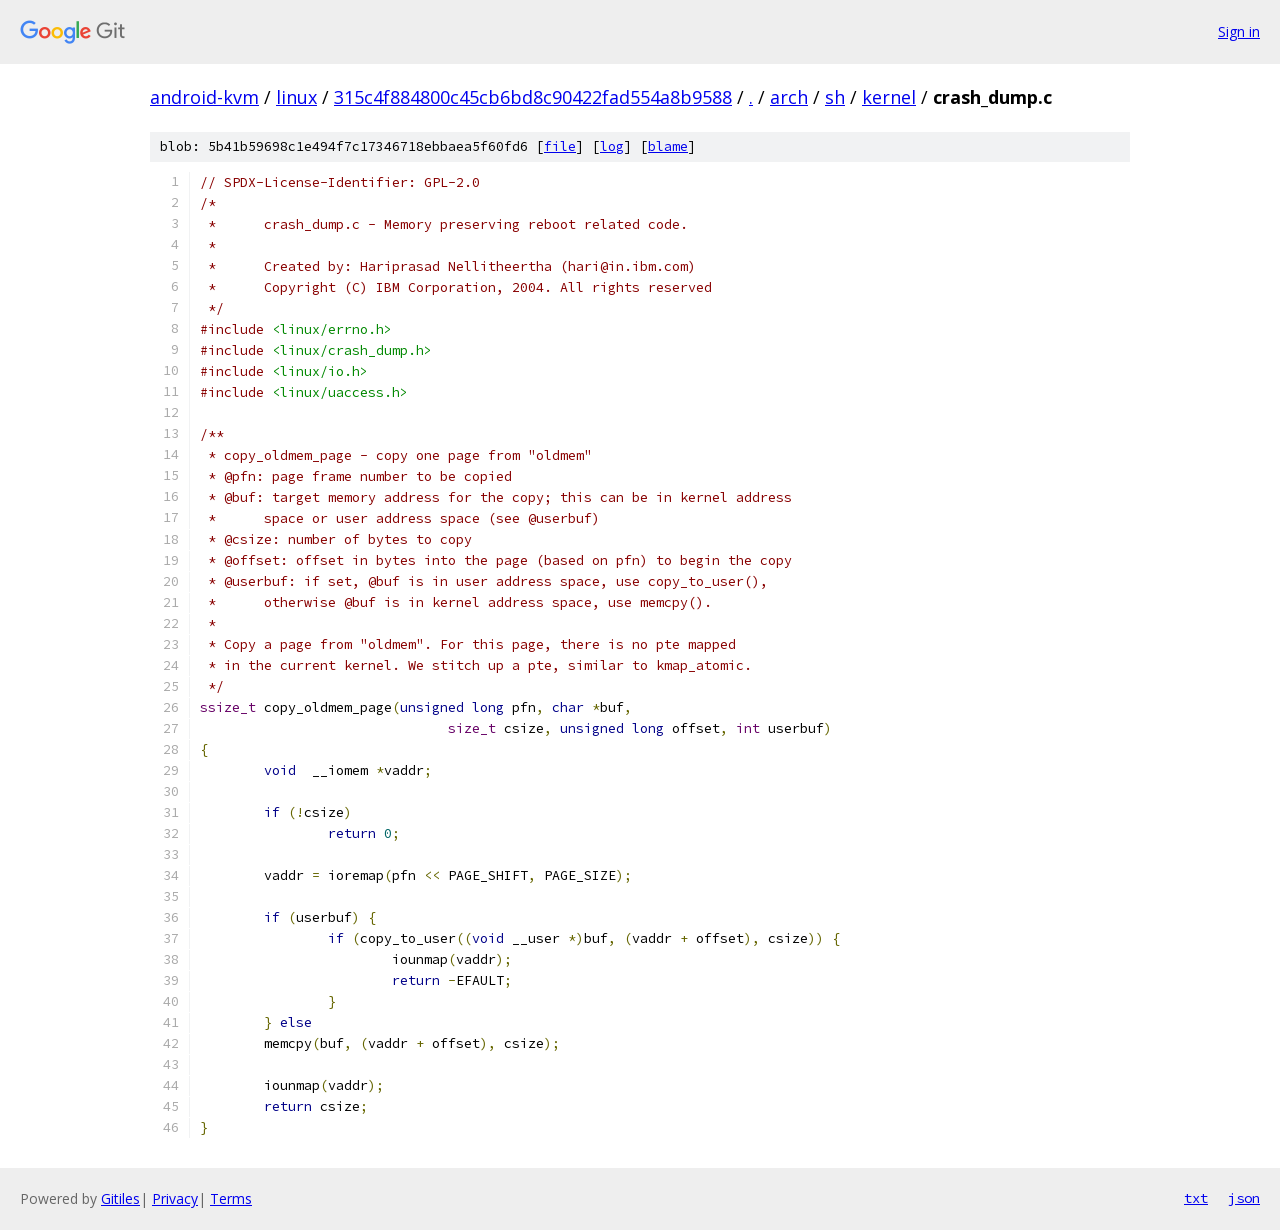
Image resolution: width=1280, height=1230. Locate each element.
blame (668, 146)
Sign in (1239, 31)
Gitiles (120, 1198)
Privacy (175, 1198)
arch (789, 97)
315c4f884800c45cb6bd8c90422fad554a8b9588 (533, 97)
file (560, 146)
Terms (231, 1198)
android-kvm (204, 97)
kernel (889, 97)
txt (1196, 1198)
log (612, 146)
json (1244, 1198)
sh (835, 97)
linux (296, 97)
